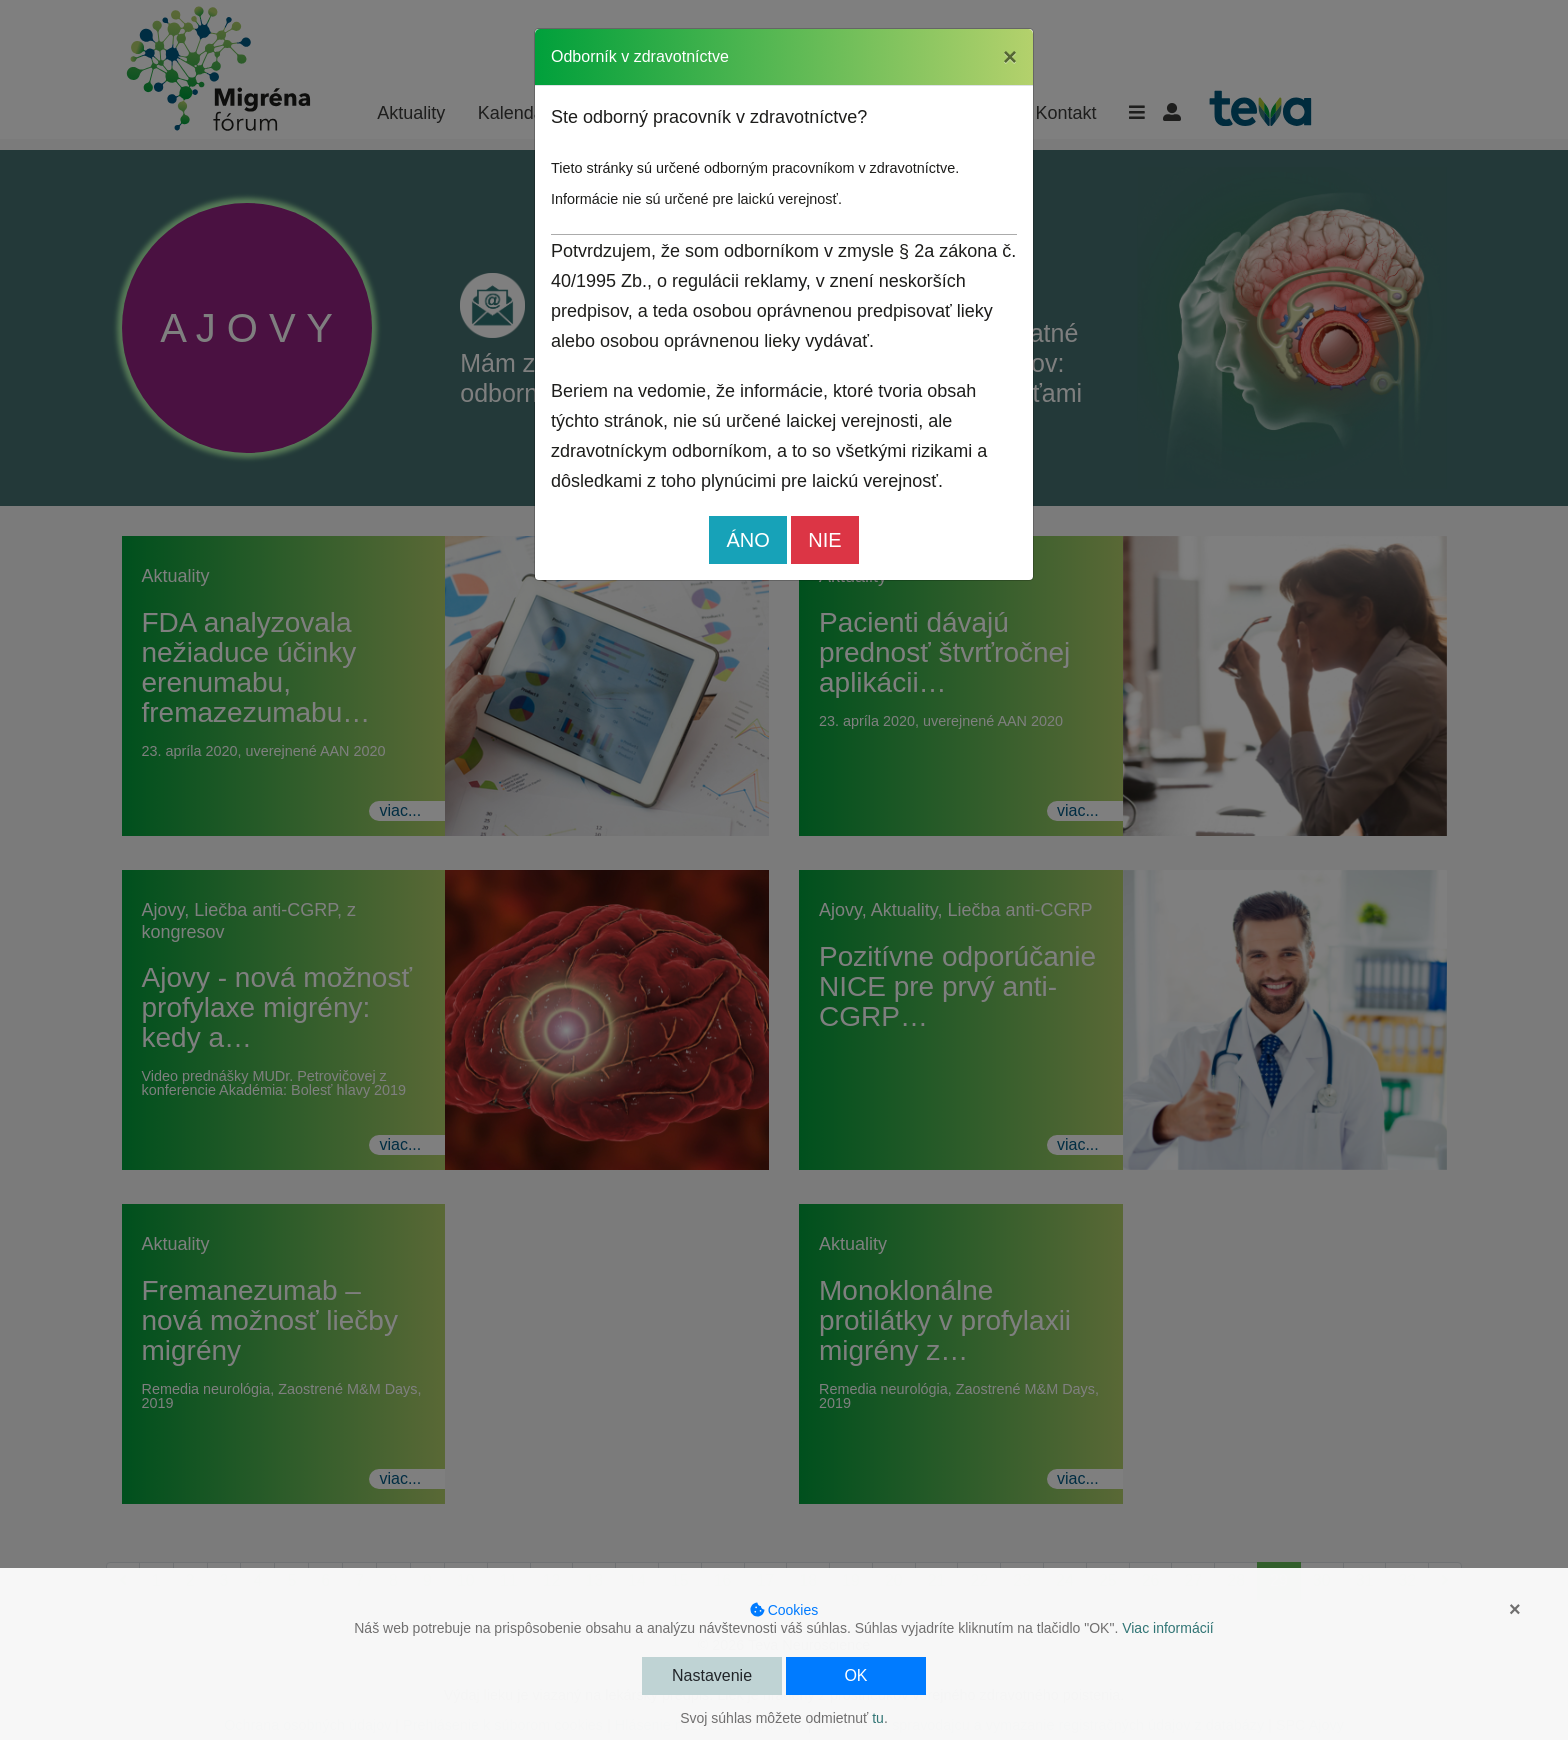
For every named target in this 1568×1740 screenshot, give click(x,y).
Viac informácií (1168, 1628)
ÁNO (747, 540)
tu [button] (878, 1718)
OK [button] (855, 1675)
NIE (824, 540)
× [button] (1515, 1609)
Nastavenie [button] (712, 1675)
